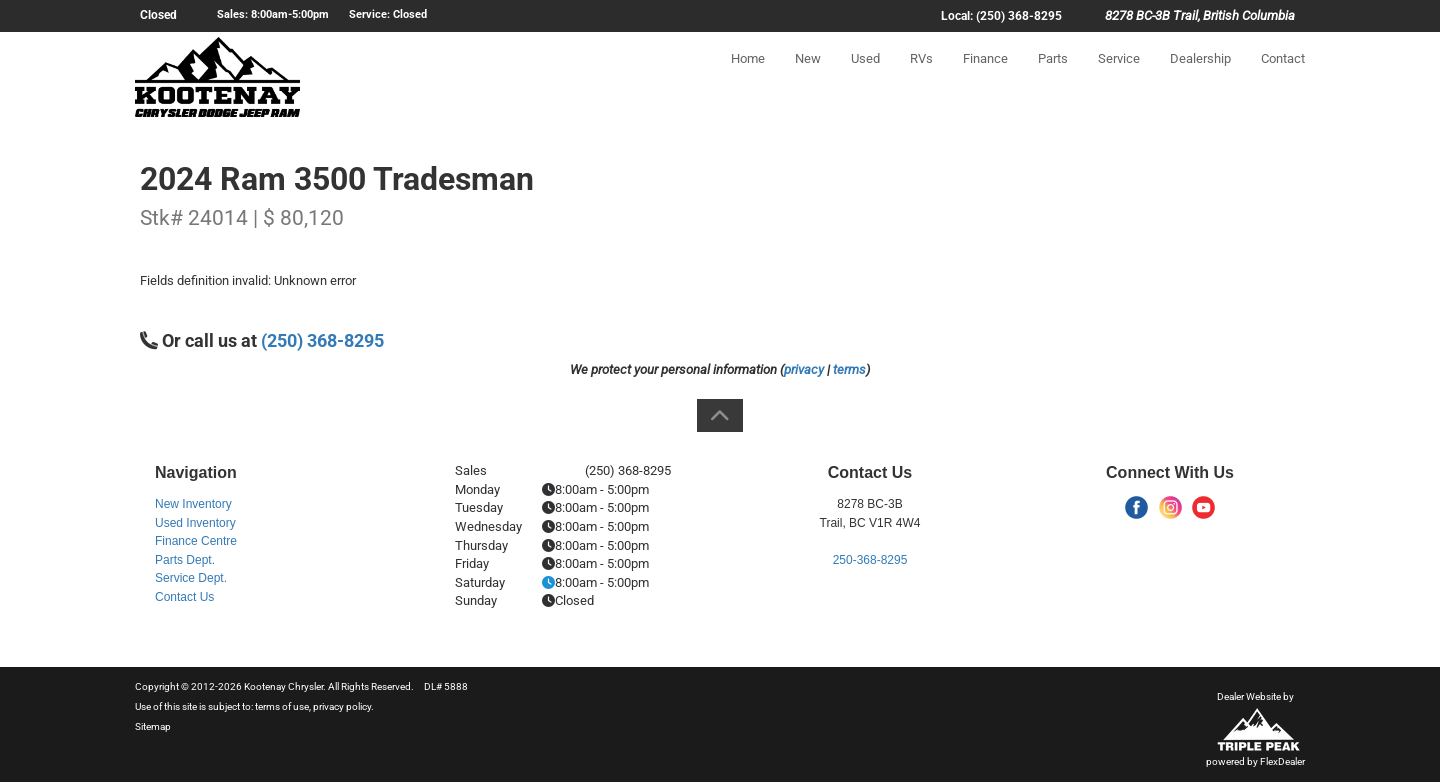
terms (849, 369)
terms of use (282, 706)
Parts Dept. (185, 560)
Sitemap (153, 726)
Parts (1053, 76)
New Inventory (193, 504)
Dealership (1200, 76)
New (808, 76)
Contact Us (184, 597)
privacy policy (342, 706)
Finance (985, 76)
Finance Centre (196, 541)
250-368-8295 (870, 560)
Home (748, 76)
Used (865, 76)
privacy (804, 369)
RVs (921, 76)
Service (1119, 76)
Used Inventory (195, 523)
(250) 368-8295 (322, 340)
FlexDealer (1282, 761)
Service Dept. (191, 578)
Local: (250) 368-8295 (1001, 16)
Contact (1283, 76)
